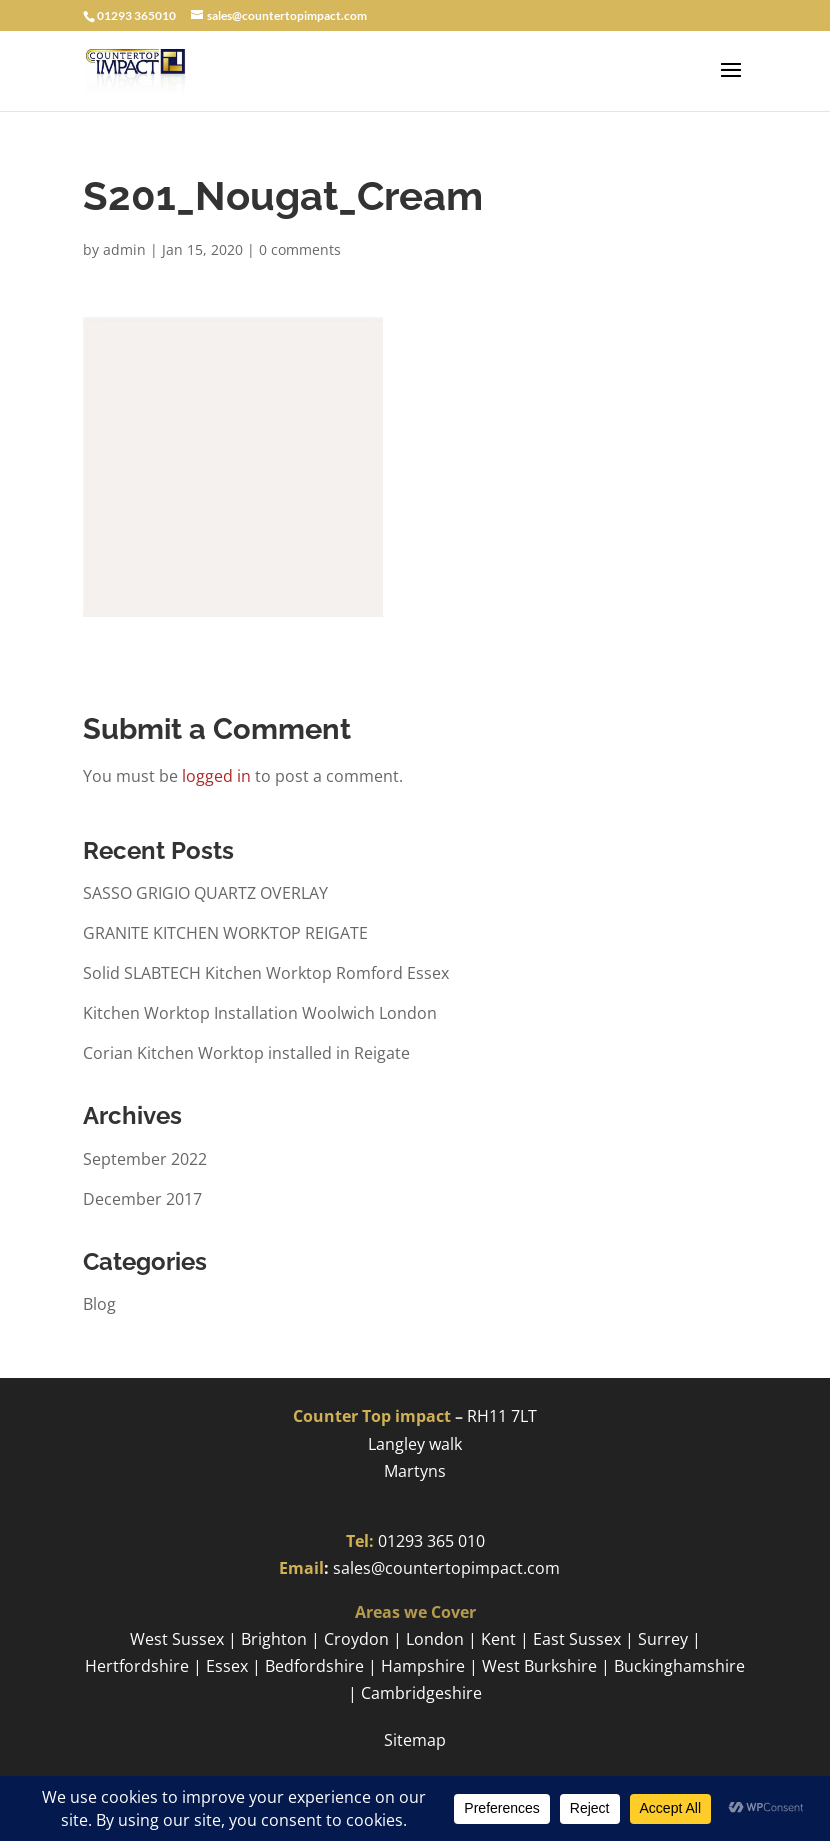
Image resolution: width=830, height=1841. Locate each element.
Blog (99, 1304)
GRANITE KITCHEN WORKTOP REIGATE (225, 933)
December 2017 (142, 1199)
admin (124, 249)
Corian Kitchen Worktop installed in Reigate (246, 1053)
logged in (216, 776)
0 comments (300, 249)
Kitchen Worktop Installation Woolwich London (260, 1013)
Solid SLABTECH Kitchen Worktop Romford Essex (266, 973)
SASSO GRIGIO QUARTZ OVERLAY (205, 893)
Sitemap (415, 1740)
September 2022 (145, 1159)
